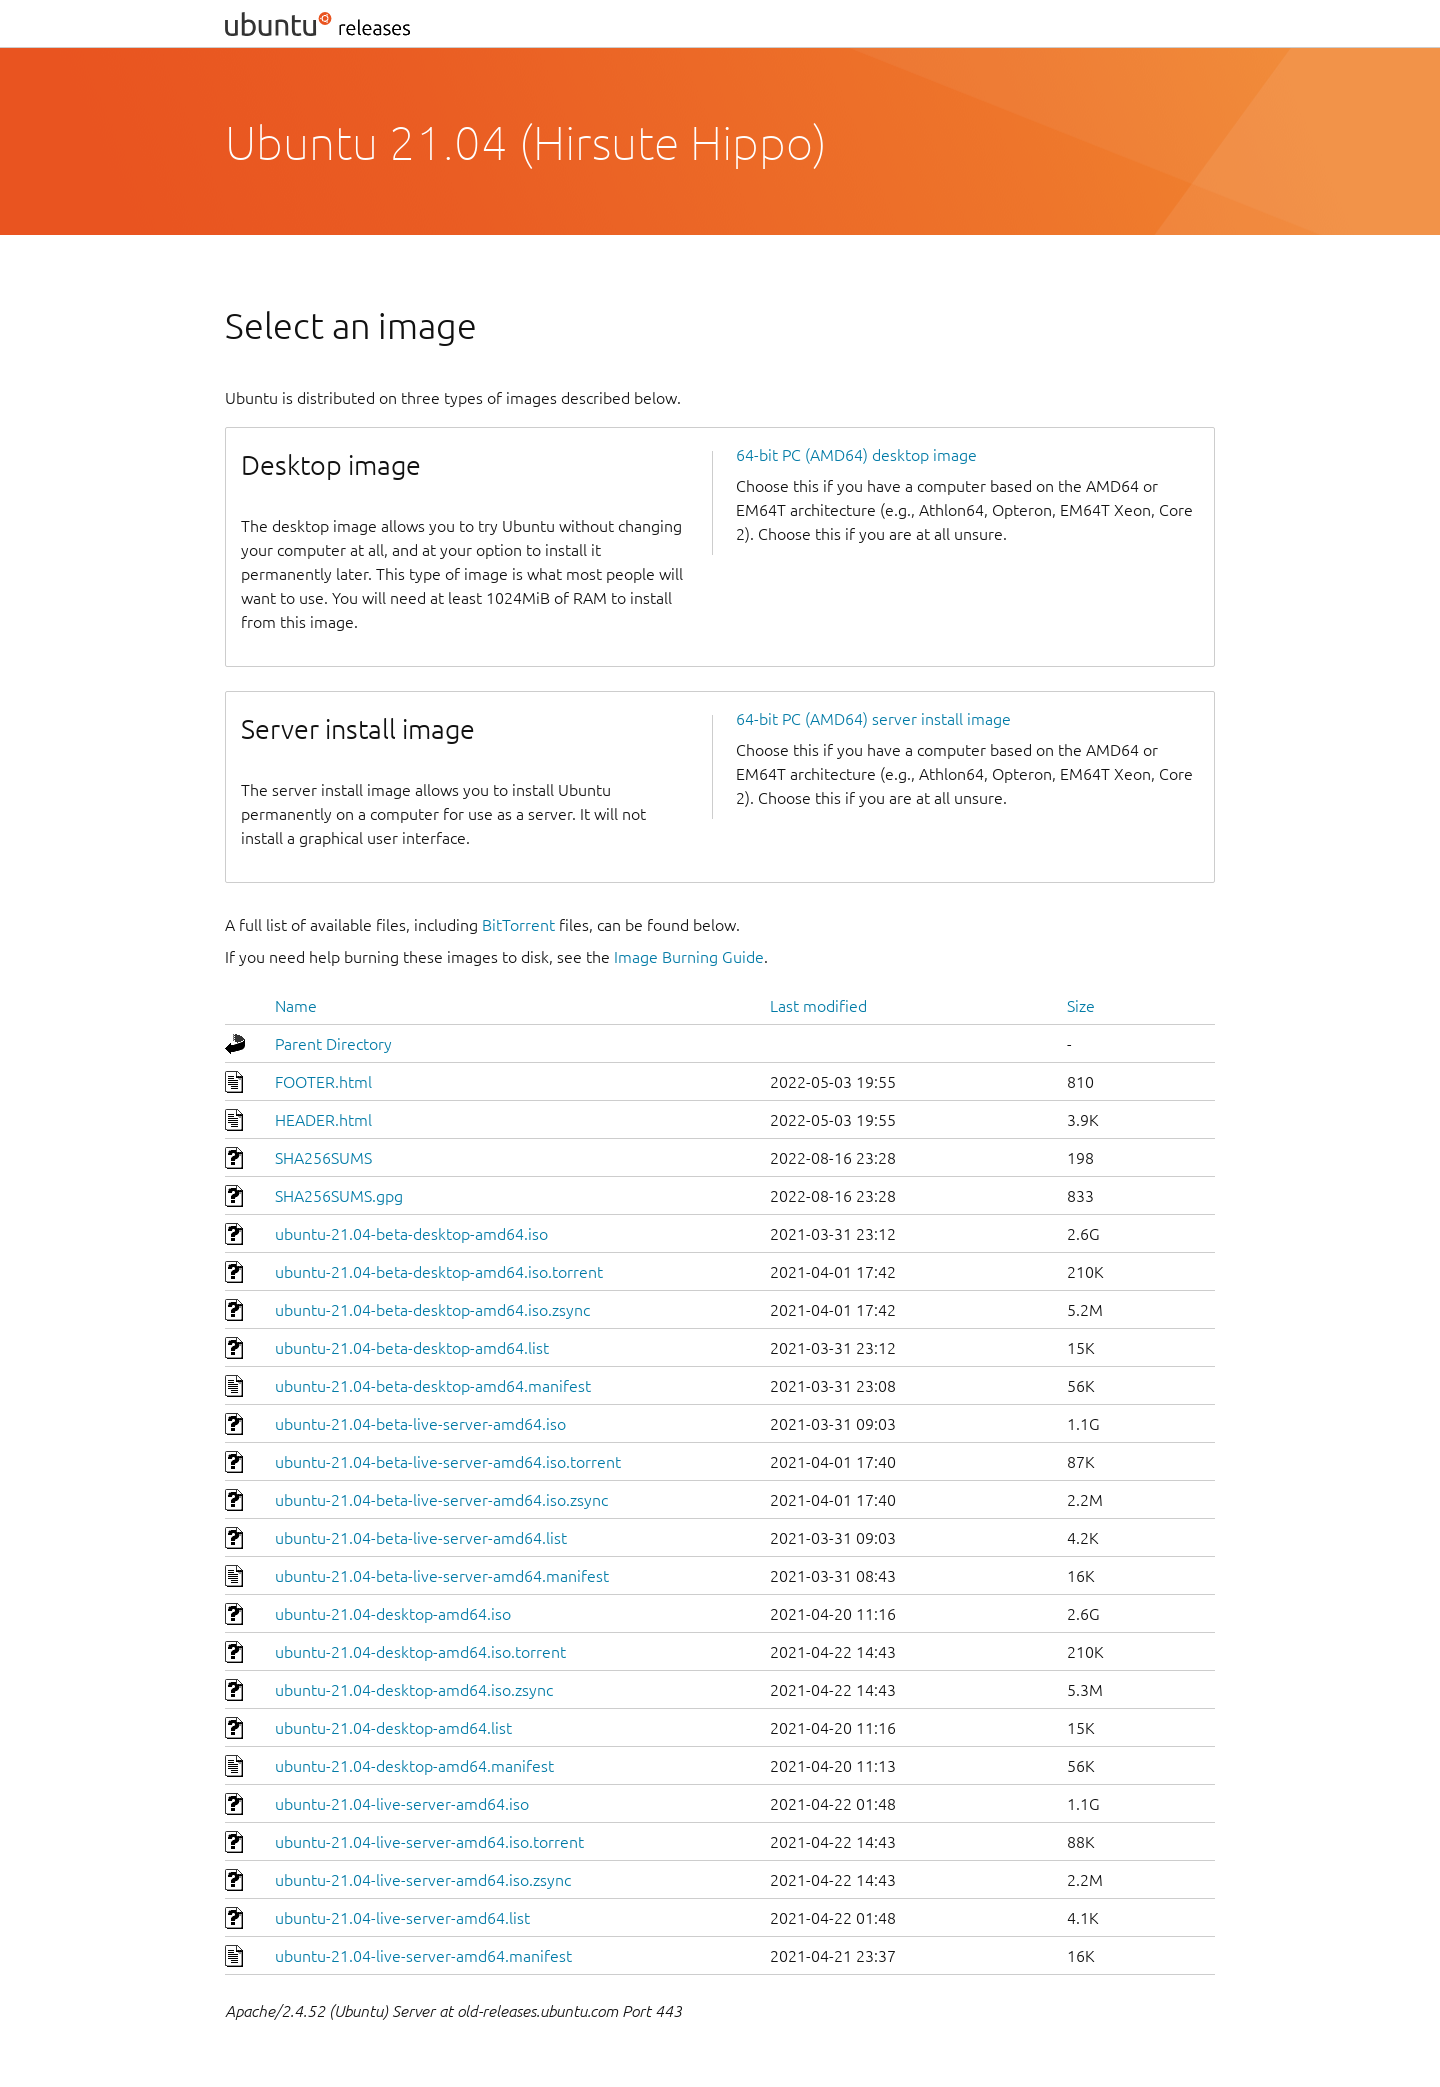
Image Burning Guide (689, 957)
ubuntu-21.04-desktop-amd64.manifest (414, 1766)
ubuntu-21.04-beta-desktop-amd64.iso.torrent (439, 1272)
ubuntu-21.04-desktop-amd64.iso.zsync (414, 1690)
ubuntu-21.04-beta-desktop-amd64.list (412, 1348)
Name (296, 1006)
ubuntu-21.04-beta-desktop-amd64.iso (411, 1234)
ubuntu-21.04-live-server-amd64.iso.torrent (429, 1842)
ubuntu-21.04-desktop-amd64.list (393, 1728)
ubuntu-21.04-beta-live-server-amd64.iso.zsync (441, 1500)
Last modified (818, 1006)
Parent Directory (333, 1044)
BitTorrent (518, 925)
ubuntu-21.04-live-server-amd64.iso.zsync (423, 1880)
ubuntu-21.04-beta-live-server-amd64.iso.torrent (448, 1462)
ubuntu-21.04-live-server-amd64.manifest (423, 1956)
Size (1081, 1006)
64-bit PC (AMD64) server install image (873, 719)
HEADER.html (323, 1120)
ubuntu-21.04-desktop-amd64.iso (393, 1614)
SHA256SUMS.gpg (339, 1196)
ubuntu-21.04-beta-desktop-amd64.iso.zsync (432, 1310)
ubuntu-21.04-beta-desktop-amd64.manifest (433, 1386)
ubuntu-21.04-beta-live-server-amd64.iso (420, 1424)
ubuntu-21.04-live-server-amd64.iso (402, 1804)
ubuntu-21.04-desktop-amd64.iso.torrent (420, 1652)
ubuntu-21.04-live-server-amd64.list (402, 1918)
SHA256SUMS (323, 1158)
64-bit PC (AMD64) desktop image (856, 455)
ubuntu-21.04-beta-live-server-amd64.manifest (442, 1576)
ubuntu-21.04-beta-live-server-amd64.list (421, 1538)
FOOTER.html (323, 1082)
